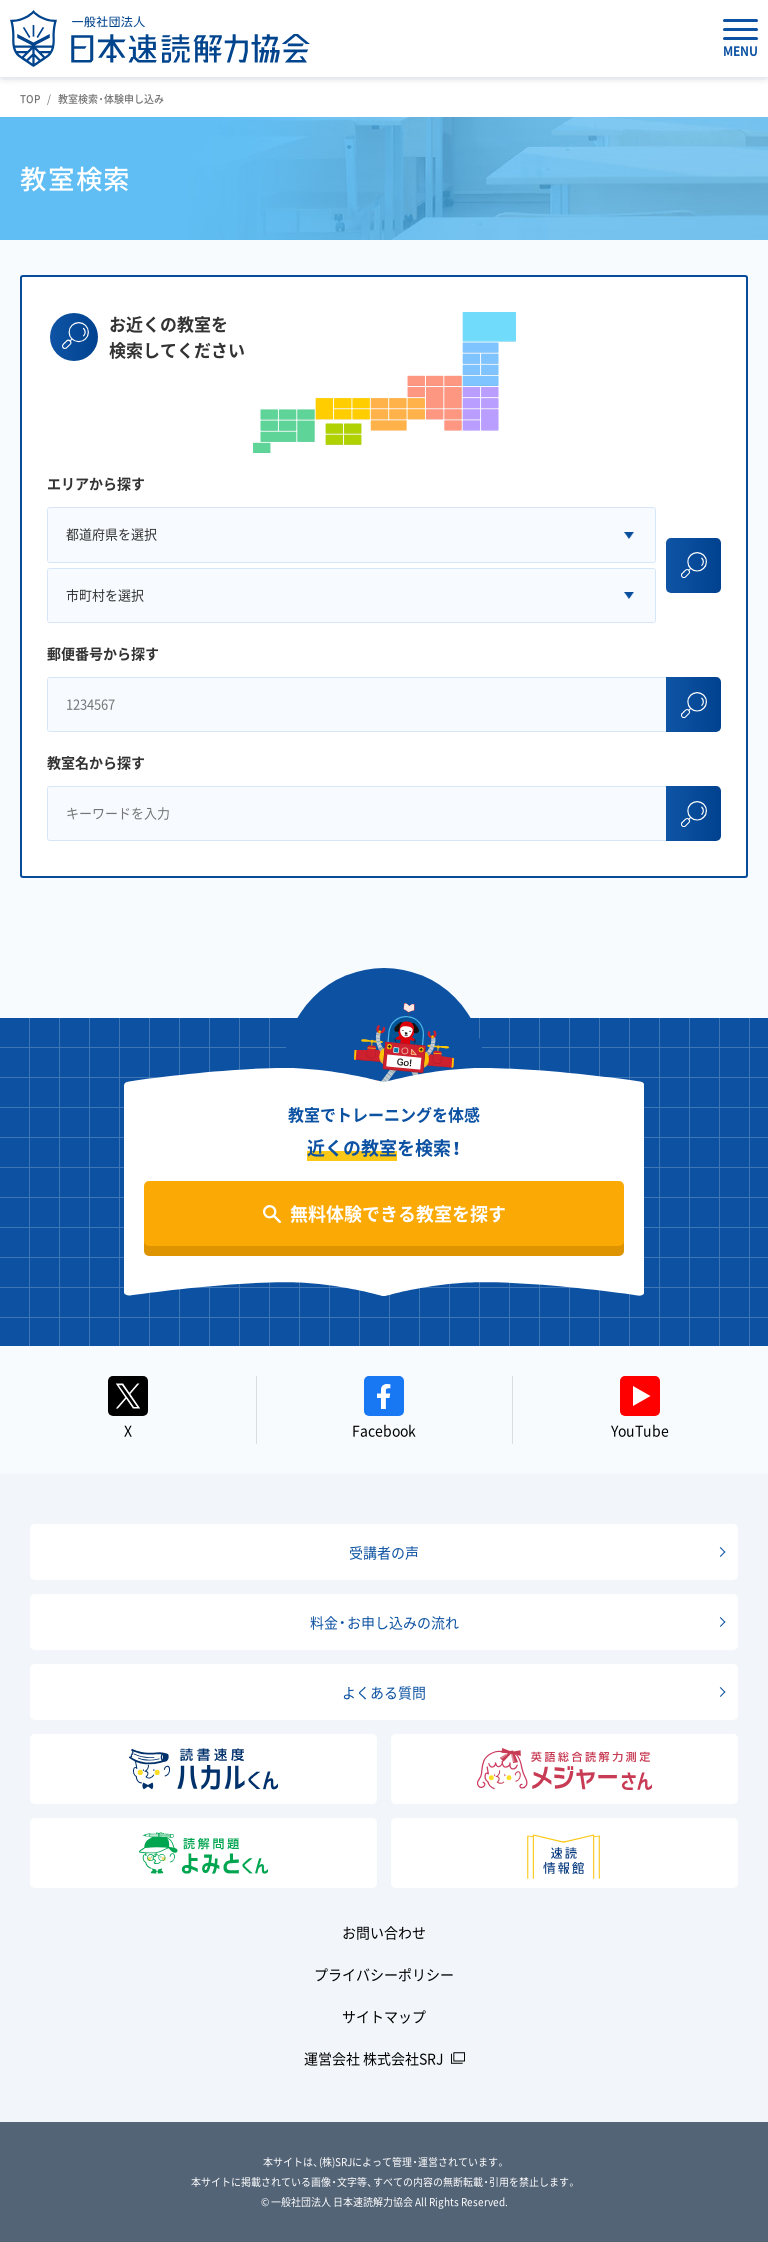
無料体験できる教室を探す (398, 1213)
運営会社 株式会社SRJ (374, 2058)
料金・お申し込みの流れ (384, 1622)
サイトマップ (384, 2016)
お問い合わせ (384, 1932)
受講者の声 (384, 1552)
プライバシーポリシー (384, 1974)
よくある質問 (384, 1692)
